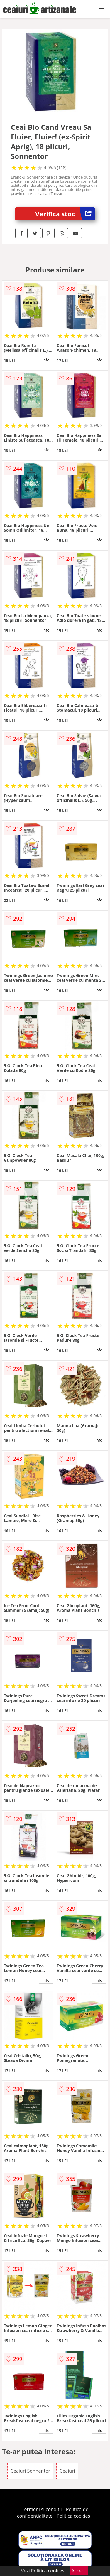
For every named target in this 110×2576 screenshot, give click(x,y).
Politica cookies (73, 2516)
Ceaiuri (67, 2471)
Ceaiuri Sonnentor (30, 2471)
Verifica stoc (65, 213)
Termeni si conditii (42, 2509)
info (46, 360)
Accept (79, 2570)
